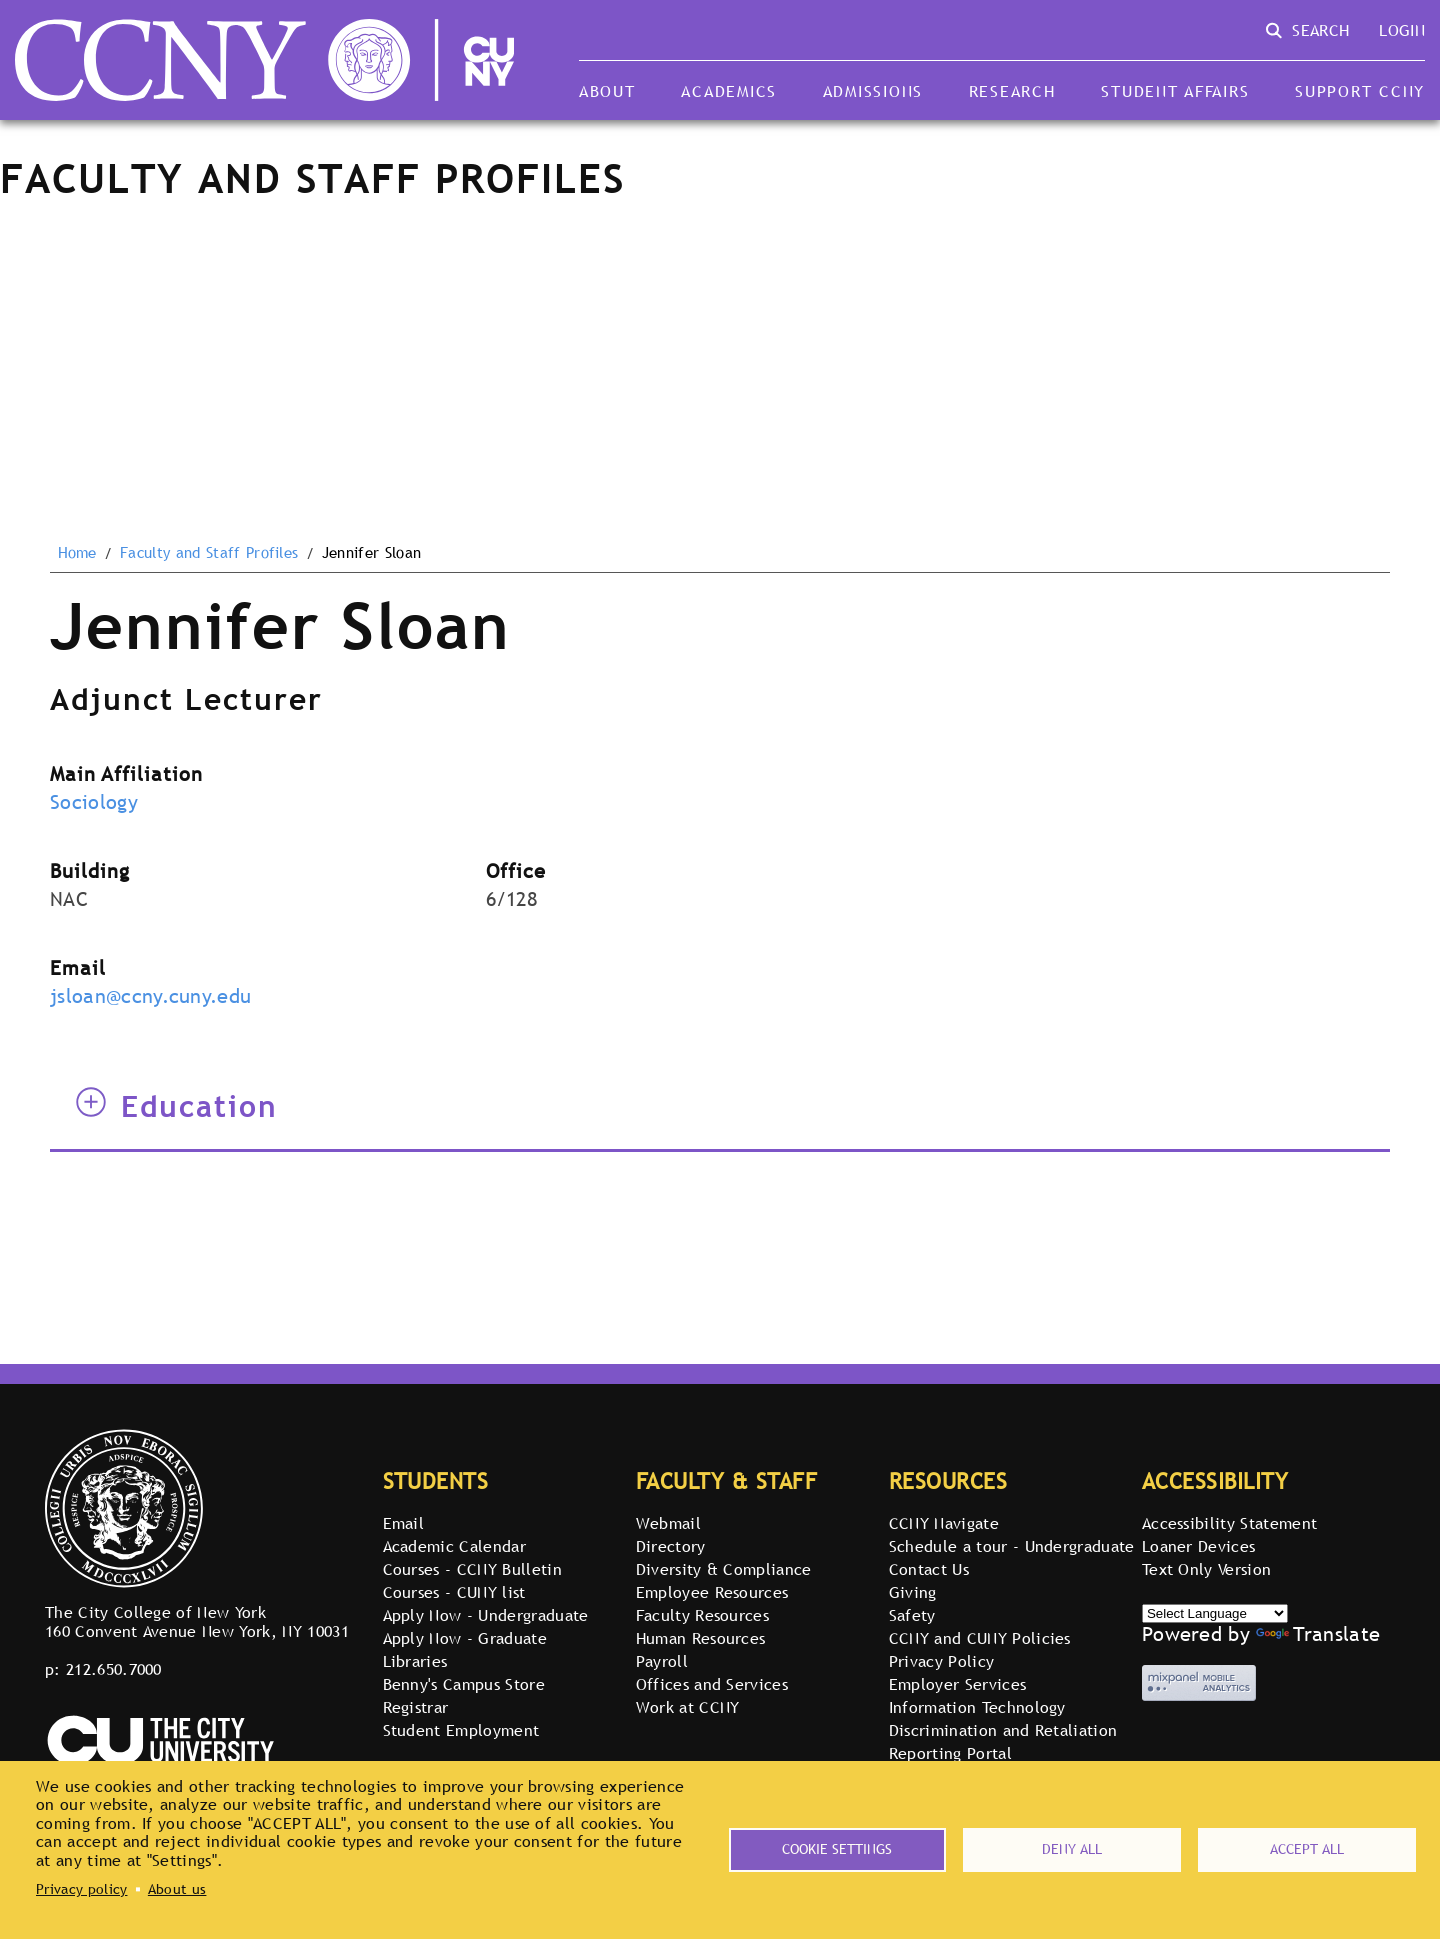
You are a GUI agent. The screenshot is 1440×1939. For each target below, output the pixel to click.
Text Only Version (1206, 1569)
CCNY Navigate (944, 1523)
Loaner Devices (1198, 1546)
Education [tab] (177, 1106)
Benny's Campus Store (464, 1684)
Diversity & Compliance (724, 1569)
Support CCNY (1360, 91)
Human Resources (701, 1638)
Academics (729, 91)
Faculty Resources (702, 1615)
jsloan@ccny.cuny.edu (150, 996)
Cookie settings (837, 1849)
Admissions (873, 91)
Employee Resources (712, 1592)
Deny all (1072, 1849)
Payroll (662, 1661)
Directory (671, 1546)
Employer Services (957, 1684)
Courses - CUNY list (454, 1592)
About (607, 91)
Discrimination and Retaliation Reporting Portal (1003, 1741)
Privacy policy (81, 1889)
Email (404, 1523)
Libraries (415, 1661)
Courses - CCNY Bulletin (472, 1569)
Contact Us (929, 1569)
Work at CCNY (688, 1707)
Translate (1318, 1634)
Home (77, 553)
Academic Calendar (454, 1546)
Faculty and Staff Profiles (209, 553)
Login (1402, 30)
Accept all (1307, 1849)
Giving (913, 1592)
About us (177, 1889)
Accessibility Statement (1229, 1523)
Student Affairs (1175, 91)
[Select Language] (1215, 1613)
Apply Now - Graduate (465, 1638)
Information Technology (977, 1707)
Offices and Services (712, 1684)
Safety (912, 1615)
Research (1012, 91)
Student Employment (461, 1730)
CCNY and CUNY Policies (980, 1638)
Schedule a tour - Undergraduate (1012, 1546)
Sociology (94, 802)
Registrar (416, 1707)
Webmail (668, 1523)
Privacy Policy (941, 1661)
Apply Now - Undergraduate (486, 1615)
